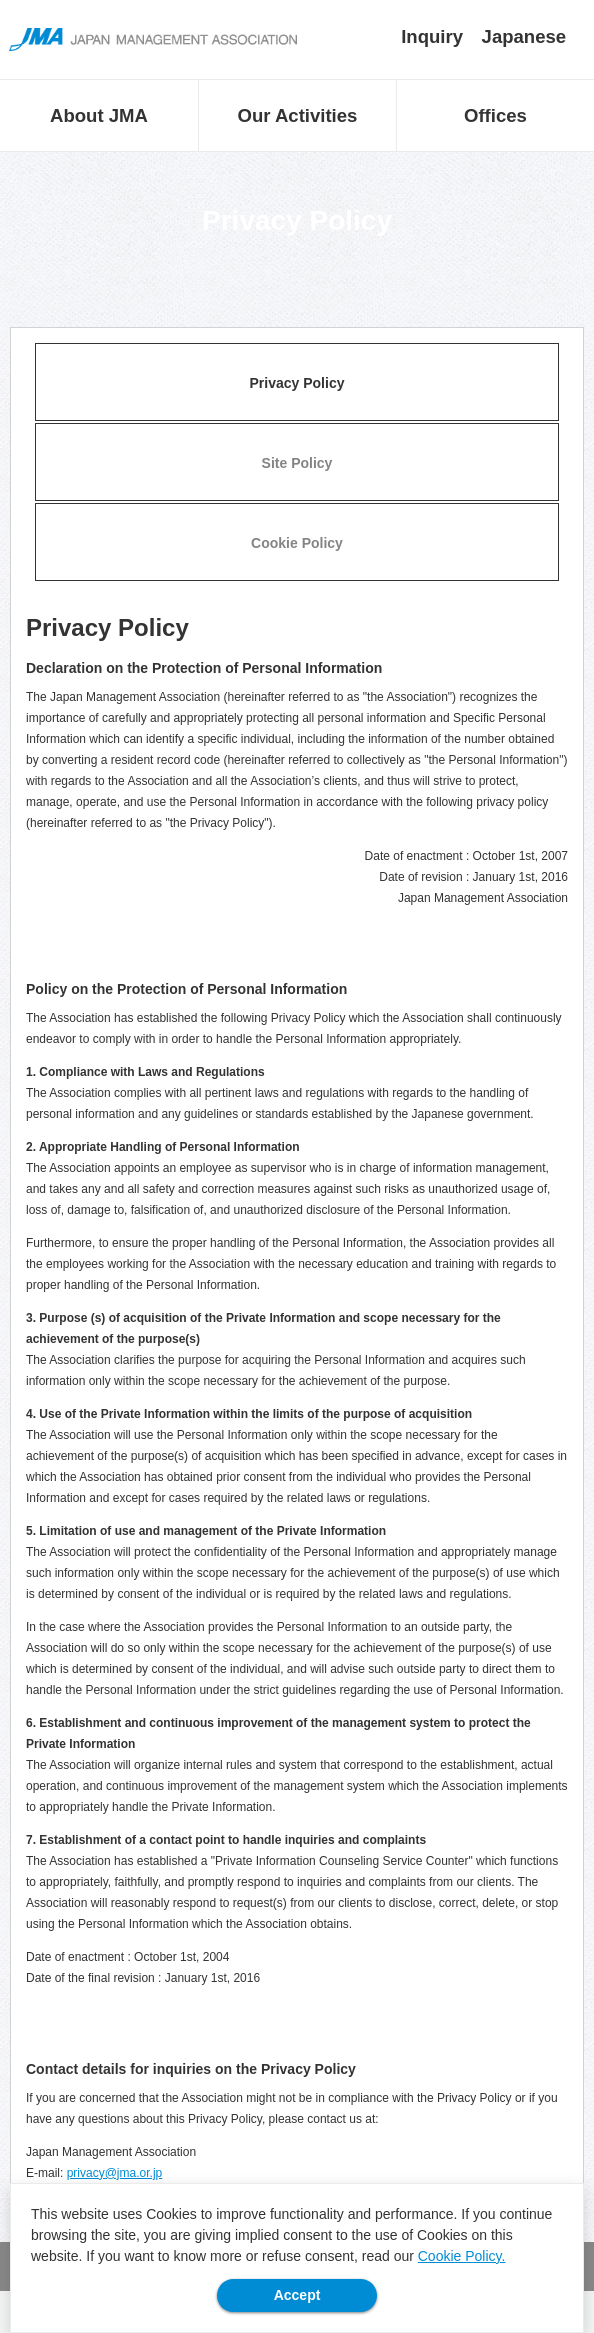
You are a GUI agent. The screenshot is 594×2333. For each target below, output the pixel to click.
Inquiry (432, 36)
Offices (495, 115)
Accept (297, 2295)
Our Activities (298, 115)
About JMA (99, 115)
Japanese (524, 36)
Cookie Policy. (462, 2256)
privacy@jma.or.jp (115, 2173)
